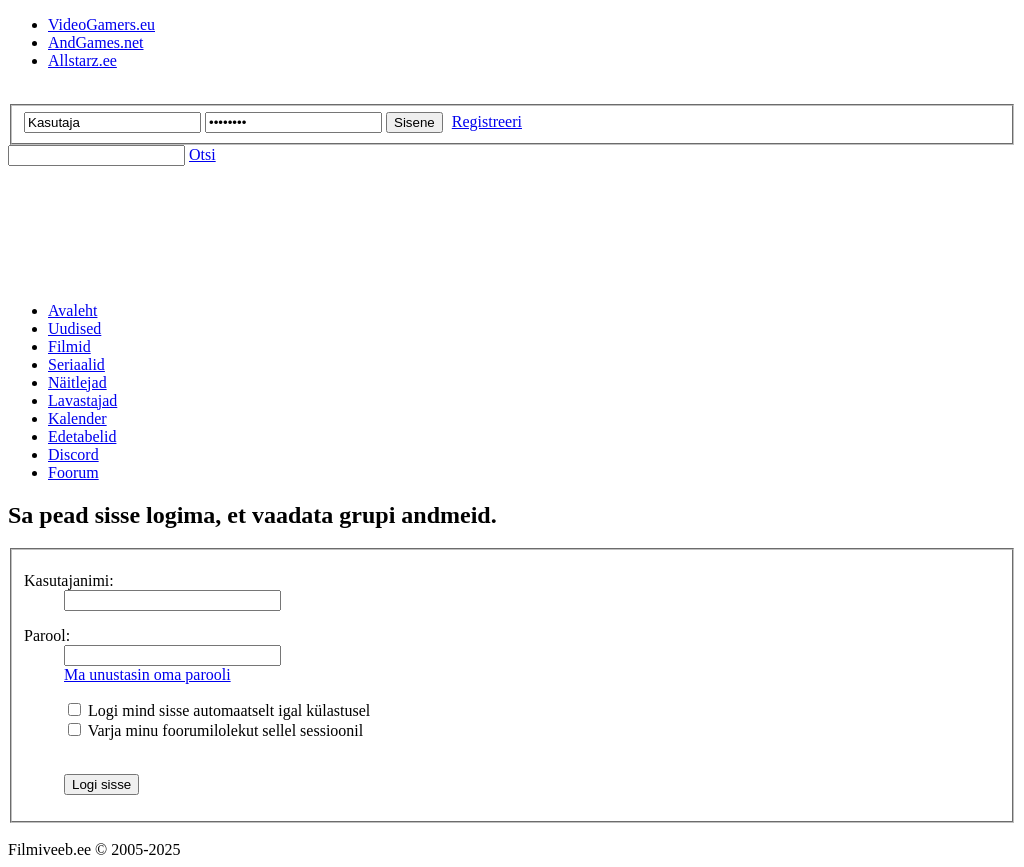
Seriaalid (76, 364)
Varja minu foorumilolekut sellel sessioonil (215, 730)
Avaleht (72, 310)
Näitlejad (77, 382)
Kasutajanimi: (69, 580)
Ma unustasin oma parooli (147, 674)
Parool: (47, 635)
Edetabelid (82, 436)
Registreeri (487, 121)
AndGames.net (96, 42)
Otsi (202, 154)
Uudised (74, 328)
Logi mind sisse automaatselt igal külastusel (219, 710)
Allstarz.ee (82, 60)
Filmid (69, 346)
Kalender (77, 418)
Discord (73, 454)
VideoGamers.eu (101, 24)
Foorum (73, 472)
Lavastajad (82, 400)
